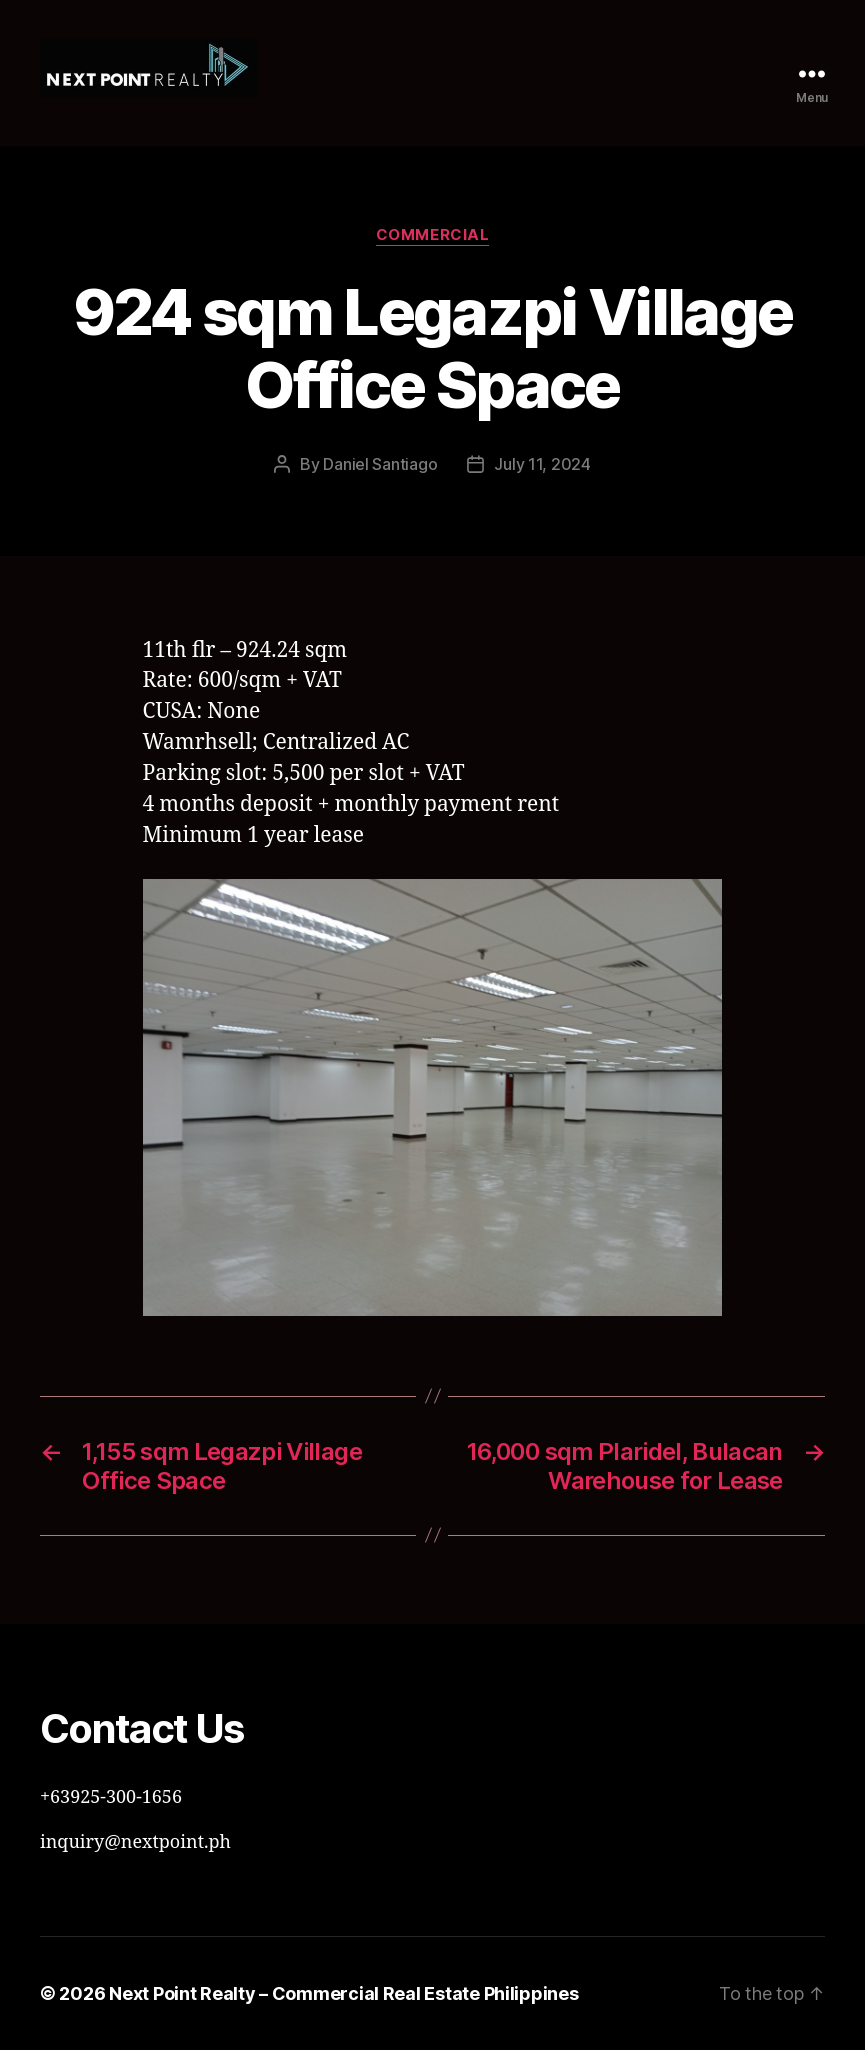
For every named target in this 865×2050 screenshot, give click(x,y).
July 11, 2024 (542, 464)
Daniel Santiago (380, 464)
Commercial (433, 235)
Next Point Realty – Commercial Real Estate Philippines (343, 1993)
